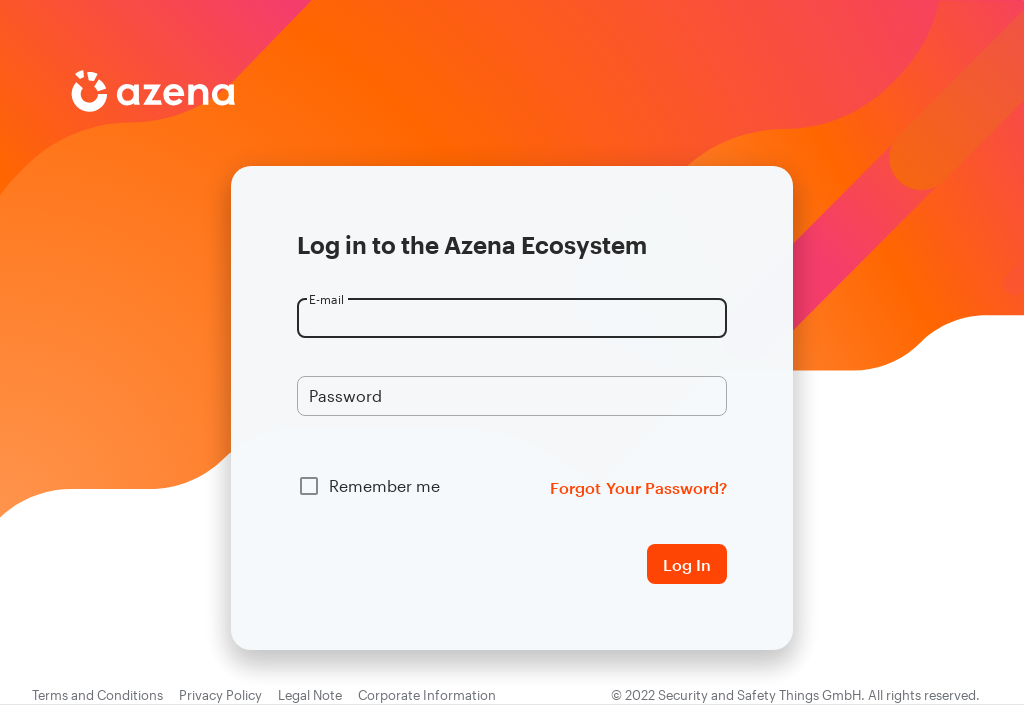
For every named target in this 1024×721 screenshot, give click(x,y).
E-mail (326, 299)
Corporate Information (427, 694)
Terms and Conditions (97, 694)
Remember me (384, 485)
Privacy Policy (220, 694)
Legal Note (310, 694)
